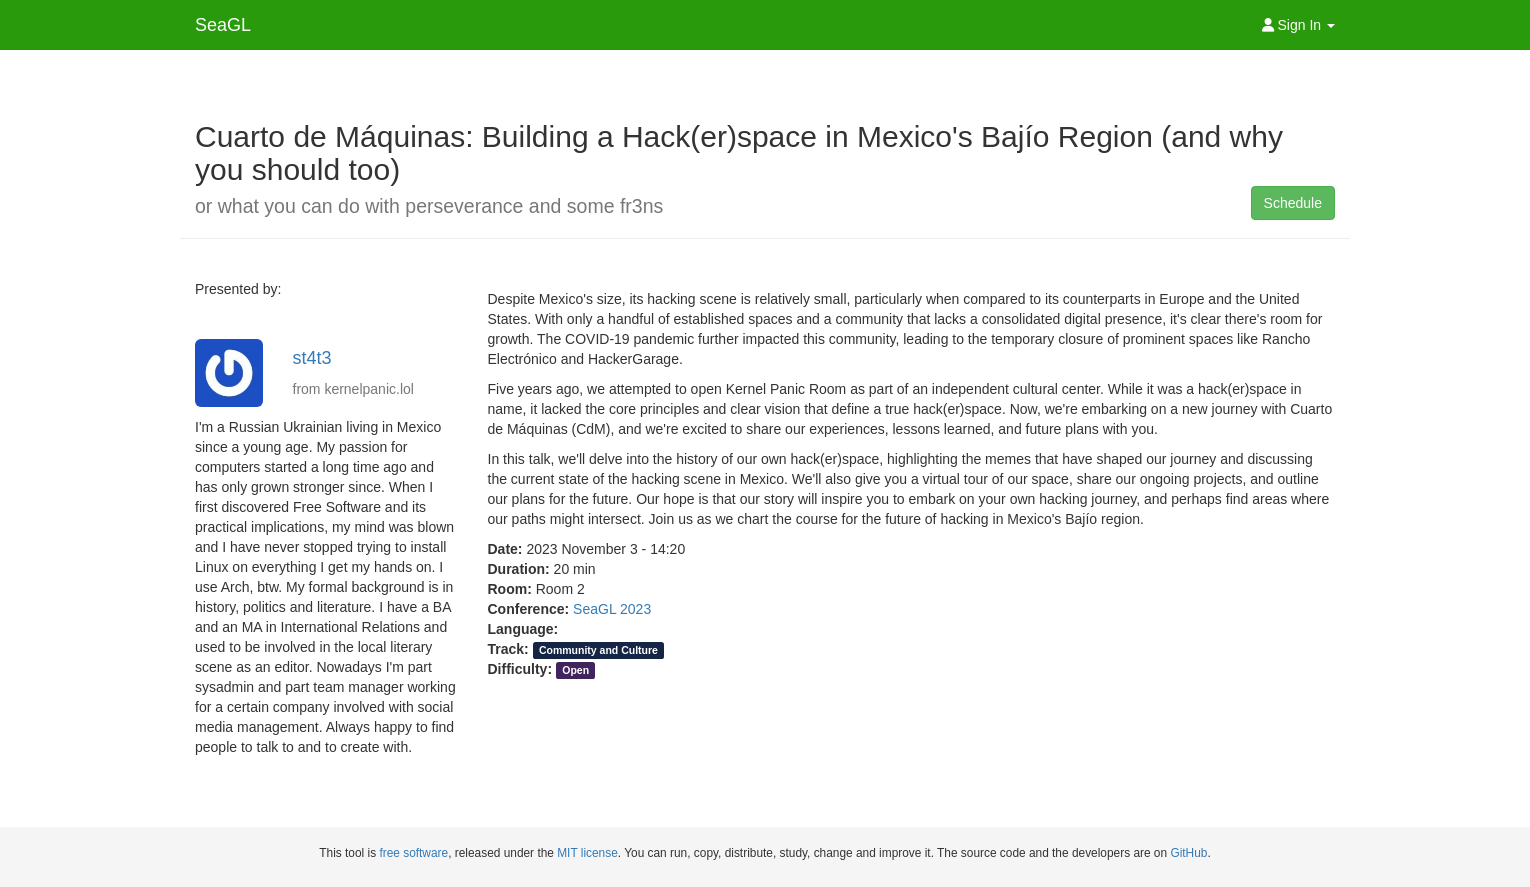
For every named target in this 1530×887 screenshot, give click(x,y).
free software (413, 853)
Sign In (1298, 25)
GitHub (1188, 853)
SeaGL (223, 25)
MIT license (587, 853)
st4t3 (312, 358)
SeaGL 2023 (612, 609)
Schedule (1293, 203)
